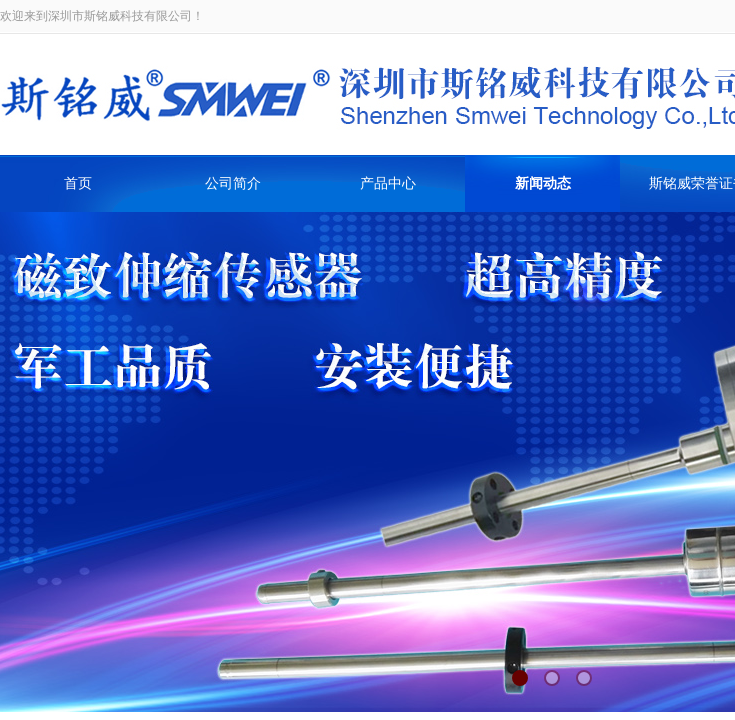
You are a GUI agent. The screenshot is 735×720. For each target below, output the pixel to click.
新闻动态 (543, 183)
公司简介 (233, 183)
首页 (78, 183)
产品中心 (388, 183)
